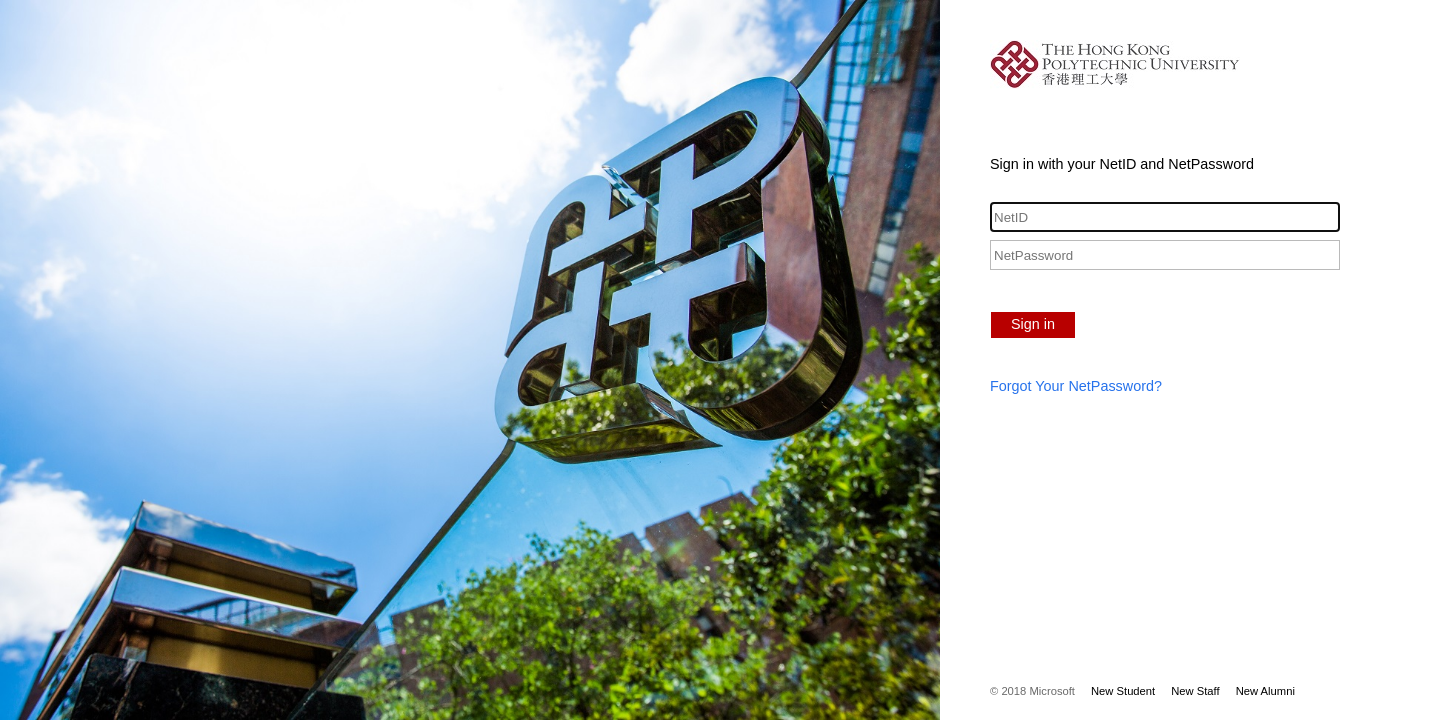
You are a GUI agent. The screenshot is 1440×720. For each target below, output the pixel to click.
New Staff (1195, 691)
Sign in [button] (1033, 324)
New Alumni (1265, 691)
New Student (1123, 691)
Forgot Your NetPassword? (1076, 386)
